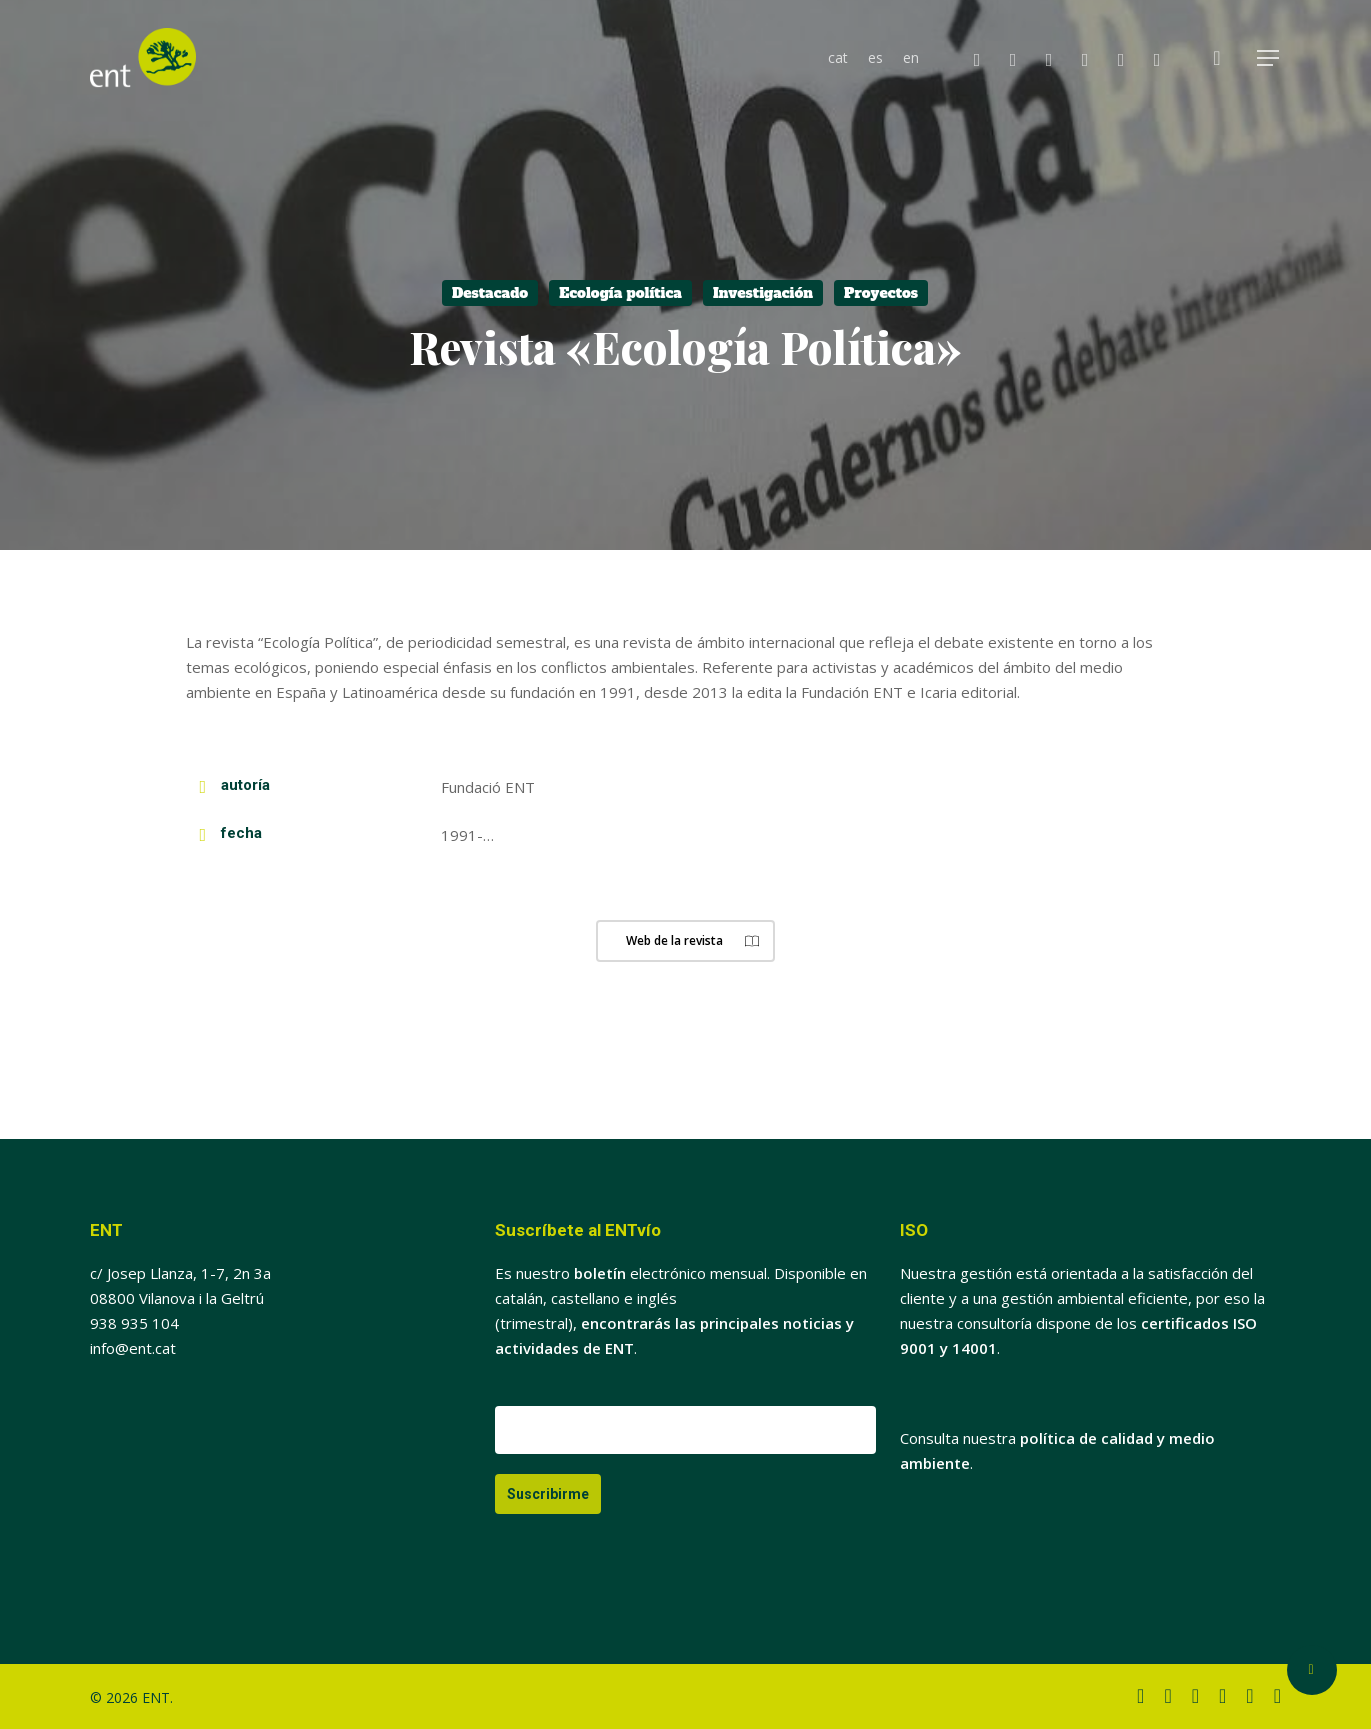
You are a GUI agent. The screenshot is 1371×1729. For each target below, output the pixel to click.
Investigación (763, 293)
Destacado (490, 293)
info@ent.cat (133, 1348)
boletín (600, 1273)
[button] (1269, 58)
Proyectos (881, 293)
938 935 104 (134, 1323)
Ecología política (620, 293)
